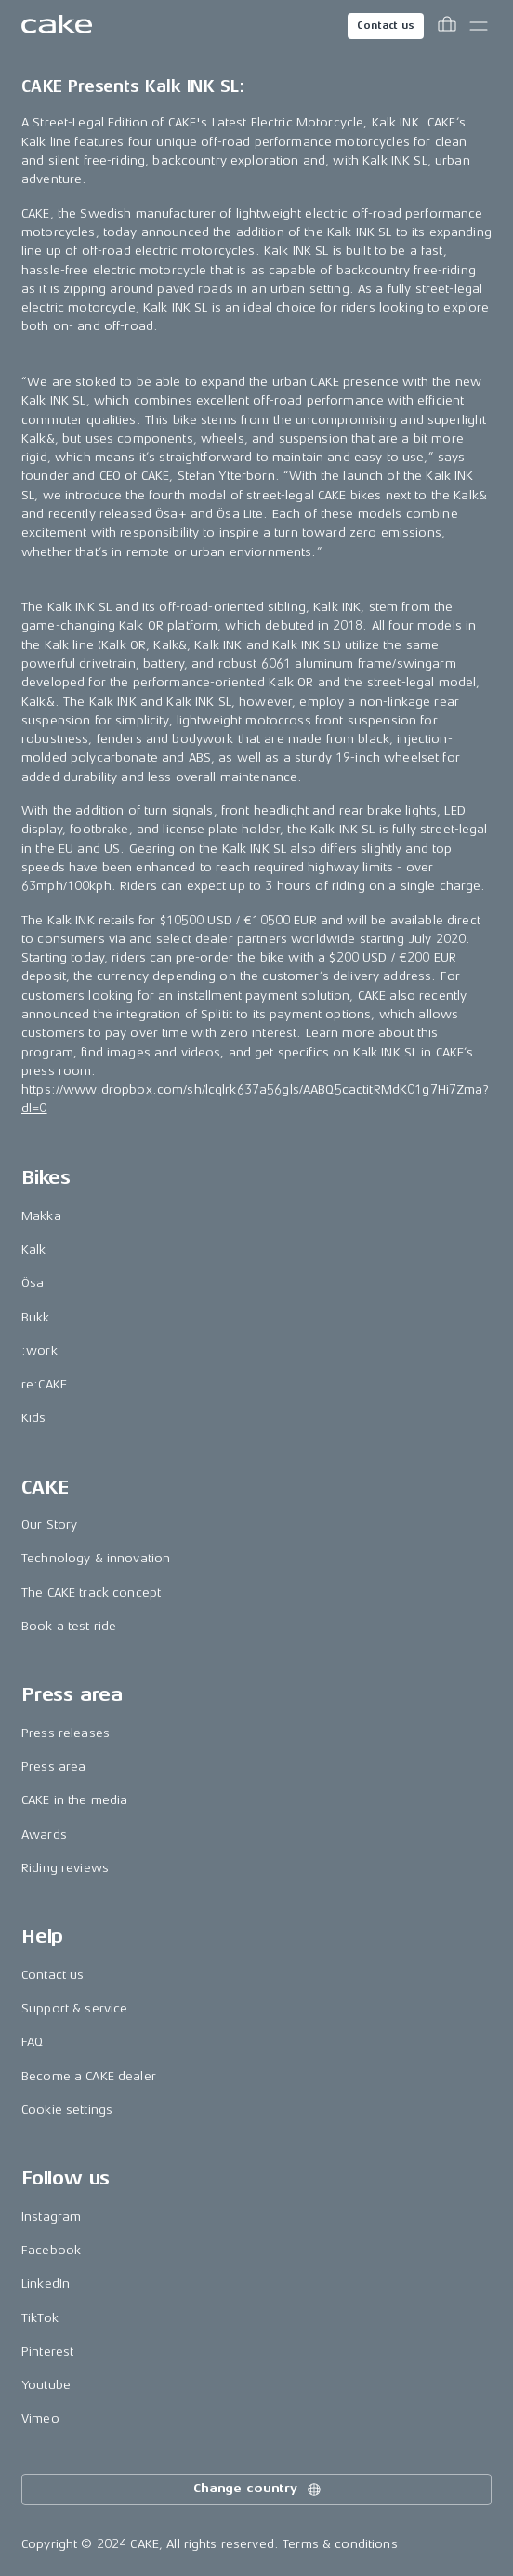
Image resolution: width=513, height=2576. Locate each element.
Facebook (51, 2250)
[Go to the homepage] (56, 26)
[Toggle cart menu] (447, 26)
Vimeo (40, 2418)
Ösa (32, 1283)
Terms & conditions (340, 2544)
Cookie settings (66, 2110)
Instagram (51, 2217)
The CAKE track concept (91, 1593)
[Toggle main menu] (478, 26)
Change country (258, 2489)
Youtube (46, 2385)
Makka (41, 1216)
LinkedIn (45, 2284)
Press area (53, 1766)
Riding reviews (65, 1868)
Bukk (35, 1317)
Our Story (49, 1525)
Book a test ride (68, 1626)
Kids (33, 1418)
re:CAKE (44, 1384)
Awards (44, 1834)
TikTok (40, 2318)
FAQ (32, 2042)
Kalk (33, 1249)
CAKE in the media (74, 1800)
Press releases (65, 1733)
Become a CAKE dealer (88, 2076)
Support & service (74, 2008)
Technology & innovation (95, 1558)
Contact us (385, 26)
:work (39, 1351)
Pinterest (47, 2351)
